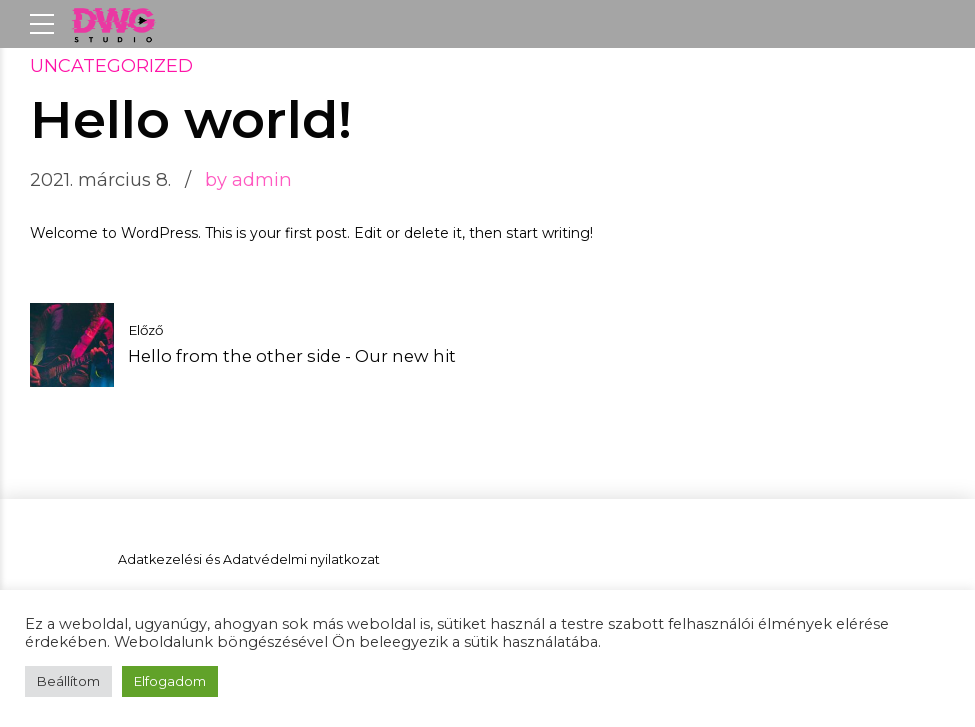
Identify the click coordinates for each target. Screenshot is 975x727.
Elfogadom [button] (170, 681)
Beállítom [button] (68, 681)
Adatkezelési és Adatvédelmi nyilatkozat (249, 559)
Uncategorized (111, 66)
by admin (248, 179)
